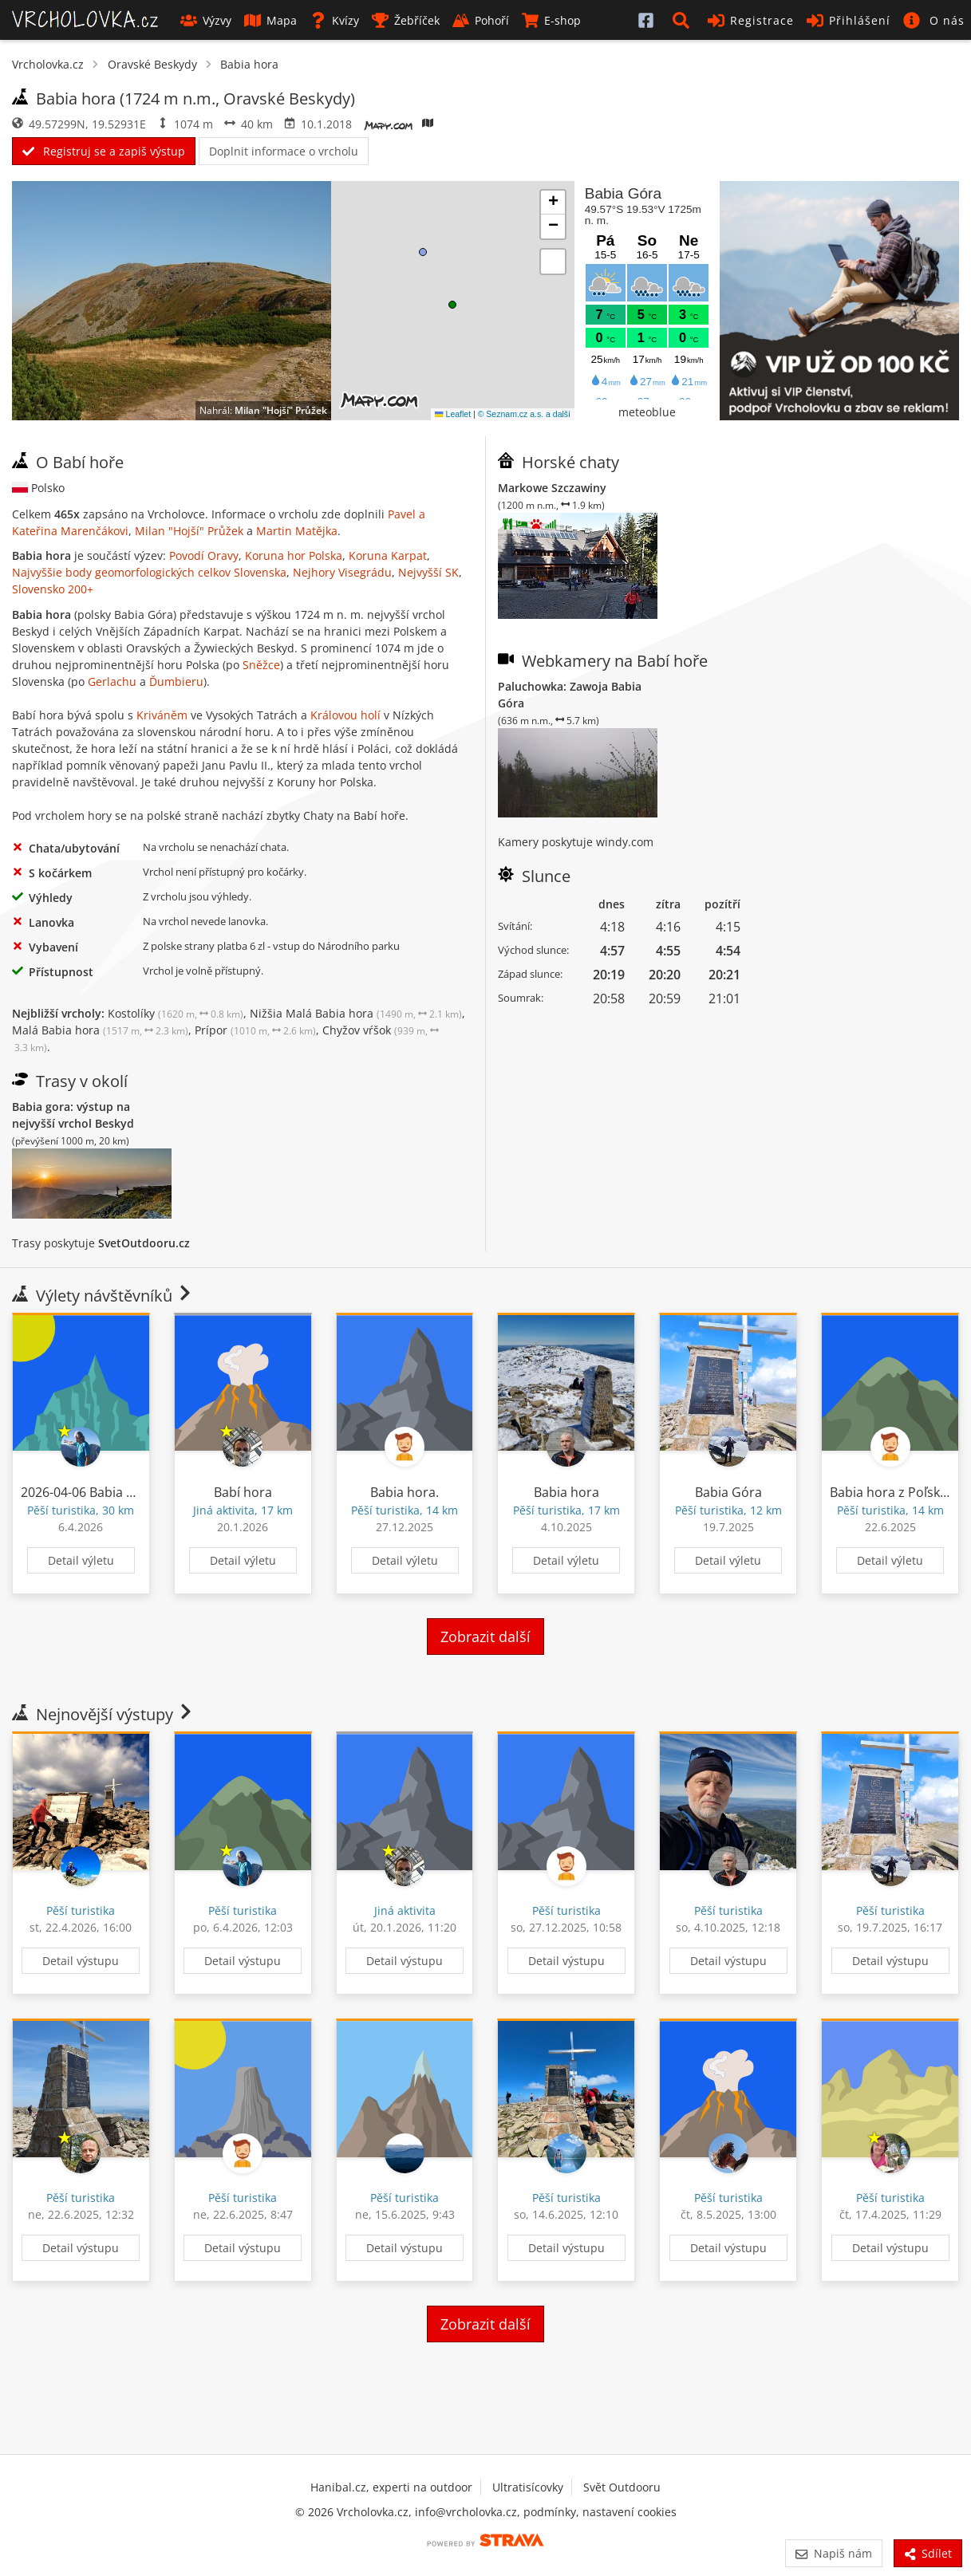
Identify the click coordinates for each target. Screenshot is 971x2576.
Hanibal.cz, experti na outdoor (391, 2487)
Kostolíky (175, 1013)
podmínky (549, 2511)
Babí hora (243, 1492)
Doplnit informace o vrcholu (283, 151)
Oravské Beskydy (152, 64)
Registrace (751, 20)
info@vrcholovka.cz (466, 2511)
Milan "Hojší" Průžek (281, 410)
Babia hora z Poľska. (890, 1492)
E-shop (551, 20)
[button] (683, 20)
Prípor (255, 1030)
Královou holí (345, 715)
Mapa (270, 20)
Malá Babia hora (100, 1030)
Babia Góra (728, 1492)
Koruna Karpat (388, 555)
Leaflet (453, 414)
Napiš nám (833, 2553)
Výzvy (205, 20)
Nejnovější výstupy (103, 1714)
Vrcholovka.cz (48, 64)
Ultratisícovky (527, 2487)
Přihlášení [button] (848, 20)
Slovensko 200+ (52, 589)
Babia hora (249, 64)
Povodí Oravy (204, 555)
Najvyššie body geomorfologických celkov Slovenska (149, 572)
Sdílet (928, 2553)
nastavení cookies (629, 2511)
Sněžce (261, 664)
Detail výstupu (80, 1960)
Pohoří (480, 20)
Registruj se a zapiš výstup (103, 151)
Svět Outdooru (622, 2487)
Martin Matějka (296, 530)
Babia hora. (404, 1492)
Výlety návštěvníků (103, 1295)
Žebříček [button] (406, 20)
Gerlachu (112, 681)
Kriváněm (161, 715)
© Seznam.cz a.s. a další (524, 414)
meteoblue (647, 411)
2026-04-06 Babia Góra (88, 1492)
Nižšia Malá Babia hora (356, 1013)
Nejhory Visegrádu (342, 572)
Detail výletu (81, 1560)
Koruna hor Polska (293, 555)
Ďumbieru (176, 681)
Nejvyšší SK (428, 572)
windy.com (624, 841)
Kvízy (334, 20)
